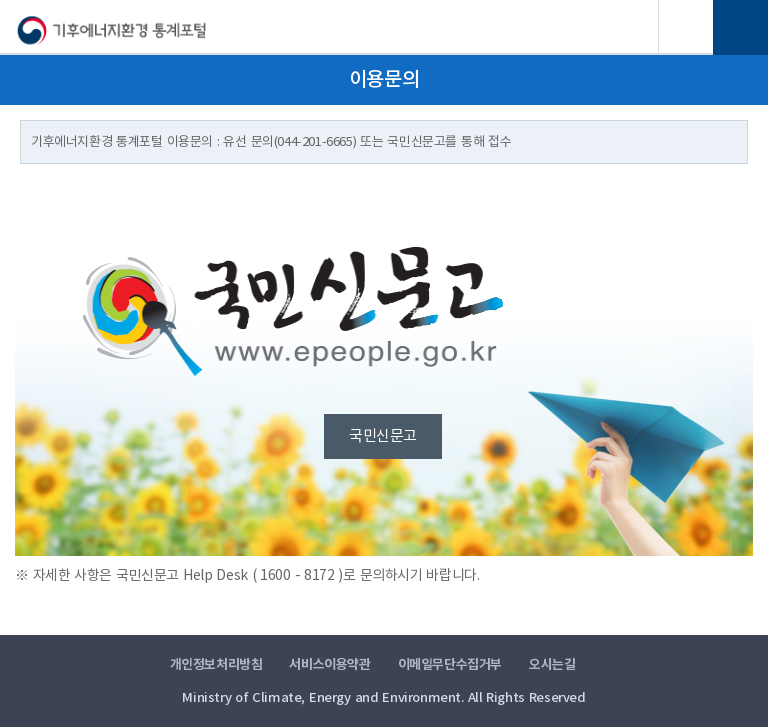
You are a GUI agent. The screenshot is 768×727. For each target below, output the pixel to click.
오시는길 (552, 665)
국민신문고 (383, 436)
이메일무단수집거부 (450, 665)
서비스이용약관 (329, 665)
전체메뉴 (740, 27)
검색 (685, 27)
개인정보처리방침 (216, 665)
